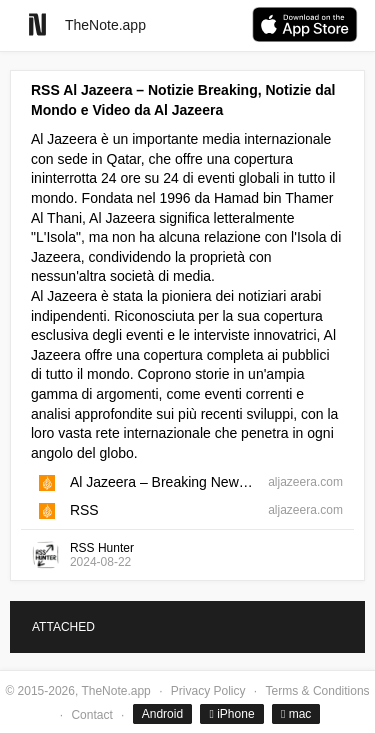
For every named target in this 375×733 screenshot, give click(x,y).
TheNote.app (105, 25)
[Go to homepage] (37, 24)
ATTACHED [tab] (63, 627)
